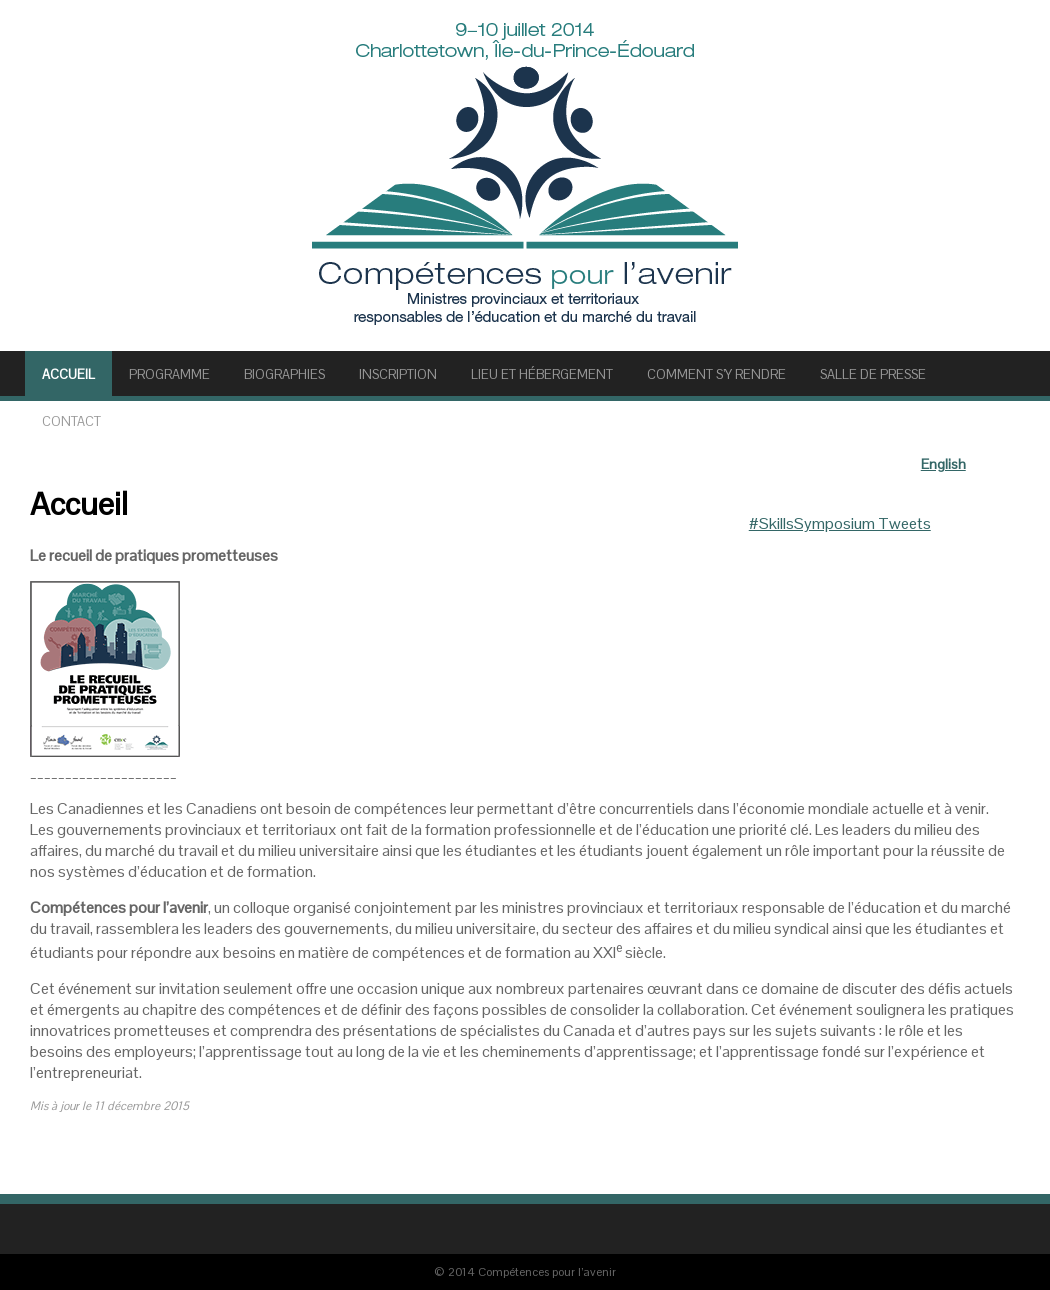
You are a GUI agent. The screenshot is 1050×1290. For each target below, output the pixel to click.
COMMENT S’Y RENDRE (716, 374)
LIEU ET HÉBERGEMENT (542, 374)
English (943, 464)
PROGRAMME (169, 374)
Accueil (68, 374)
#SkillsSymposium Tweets (840, 523)
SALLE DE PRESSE (873, 374)
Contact (71, 421)
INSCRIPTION (398, 374)
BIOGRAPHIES (284, 374)
